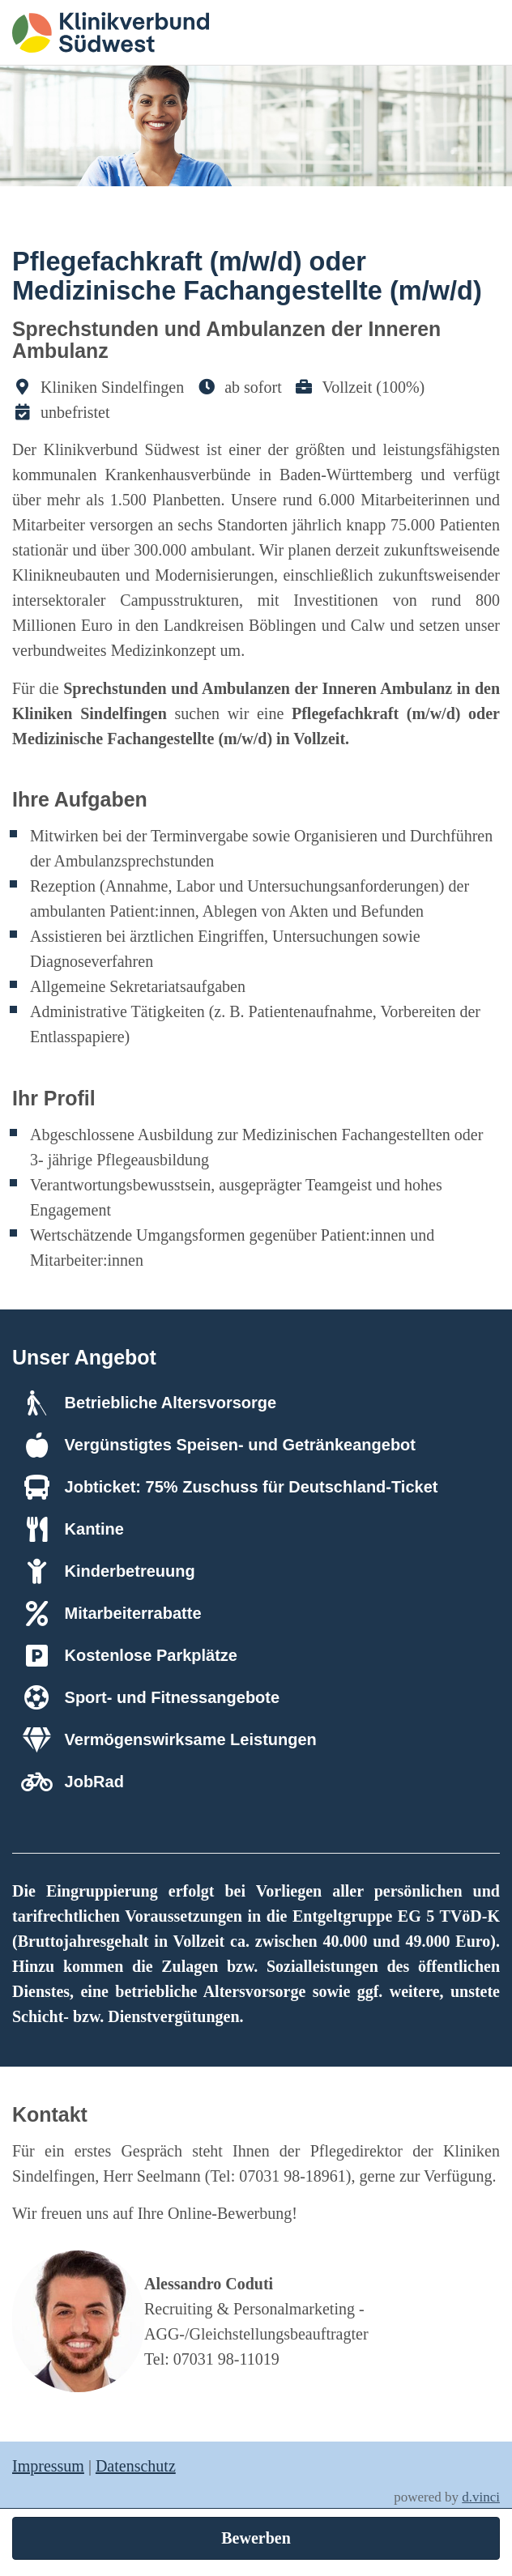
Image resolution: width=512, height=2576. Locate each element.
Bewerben (256, 2538)
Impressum (48, 2466)
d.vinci (481, 2497)
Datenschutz (136, 2466)
